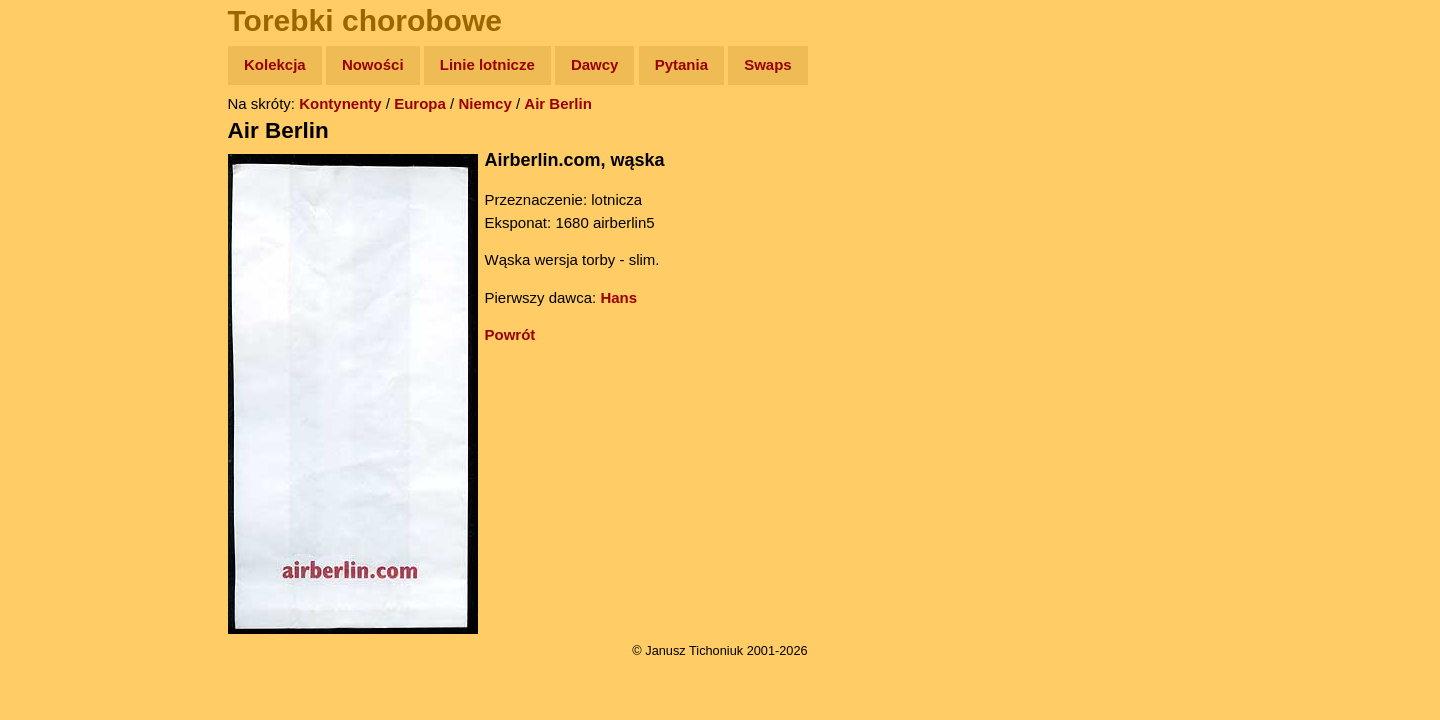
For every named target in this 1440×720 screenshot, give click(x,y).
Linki (51, 373)
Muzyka (60, 296)
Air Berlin (558, 103)
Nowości (373, 64)
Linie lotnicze (487, 64)
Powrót (510, 334)
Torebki (60, 412)
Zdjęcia (59, 181)
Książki (59, 258)
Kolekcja (275, 64)
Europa (420, 103)
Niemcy (484, 103)
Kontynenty (340, 103)
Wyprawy (66, 142)
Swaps (768, 64)
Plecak (57, 335)
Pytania (681, 64)
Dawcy (595, 64)
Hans (618, 297)
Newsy (57, 219)
